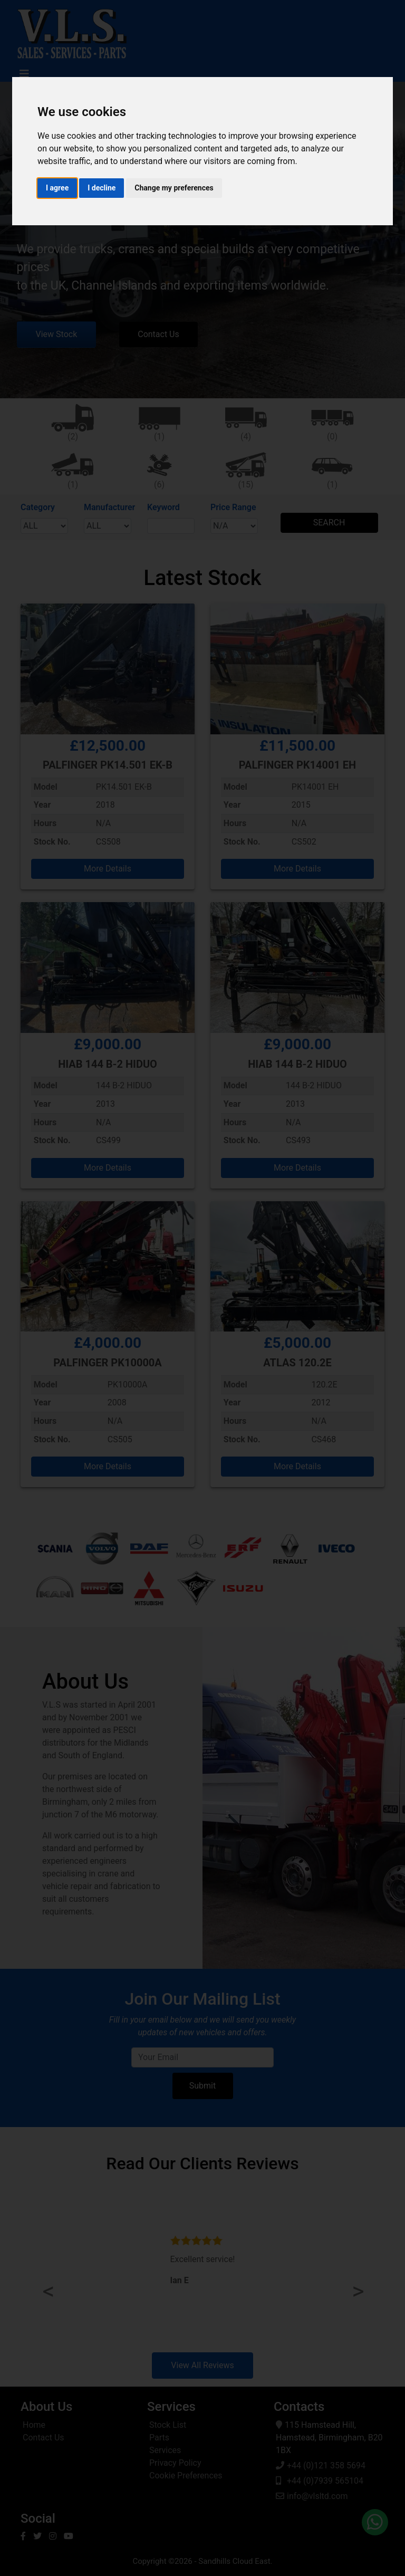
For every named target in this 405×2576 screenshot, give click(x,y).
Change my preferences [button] (173, 188)
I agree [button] (57, 188)
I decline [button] (101, 188)
